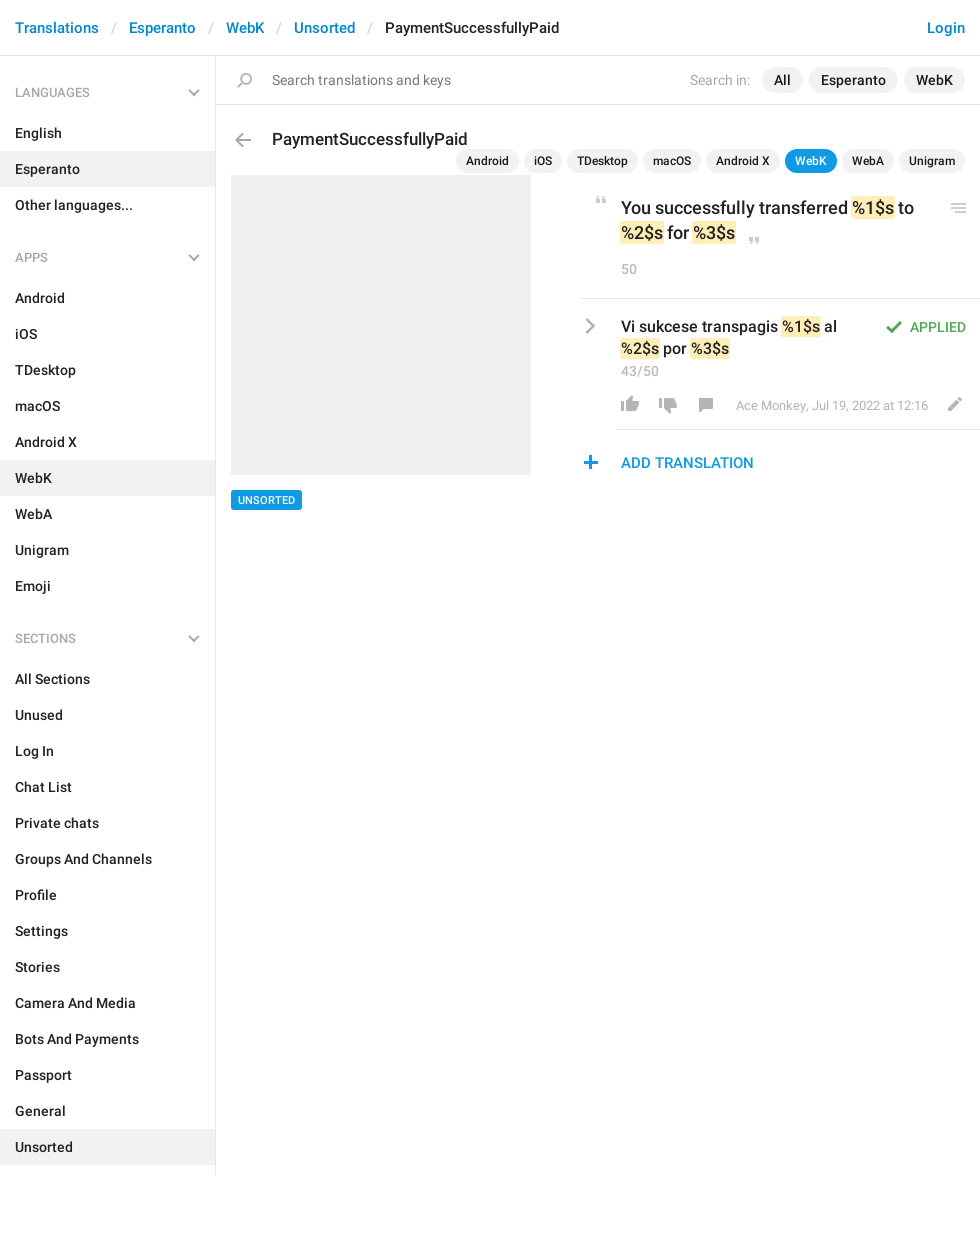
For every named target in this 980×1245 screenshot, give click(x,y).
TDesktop (602, 161)
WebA (868, 161)
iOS (543, 161)
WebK (245, 28)
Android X (743, 161)
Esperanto (162, 28)
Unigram (932, 161)
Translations (57, 28)
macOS (672, 161)
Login (946, 28)
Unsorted (324, 28)
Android (487, 161)
